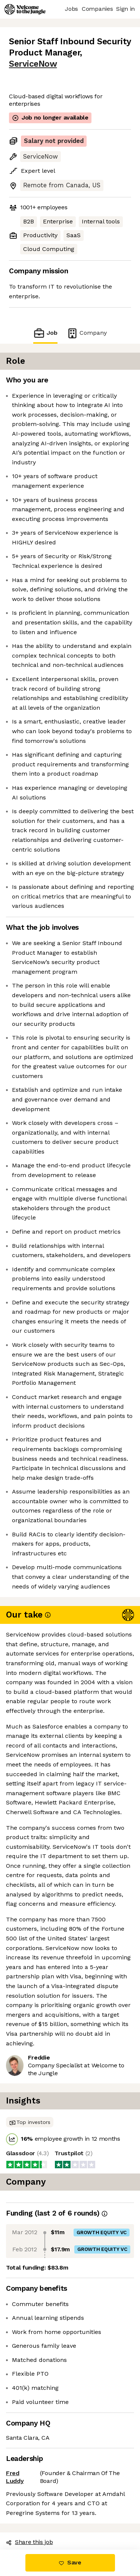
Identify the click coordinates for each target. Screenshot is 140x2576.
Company (86, 333)
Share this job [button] (29, 2541)
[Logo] (25, 9)
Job (45, 333)
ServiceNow (33, 64)
